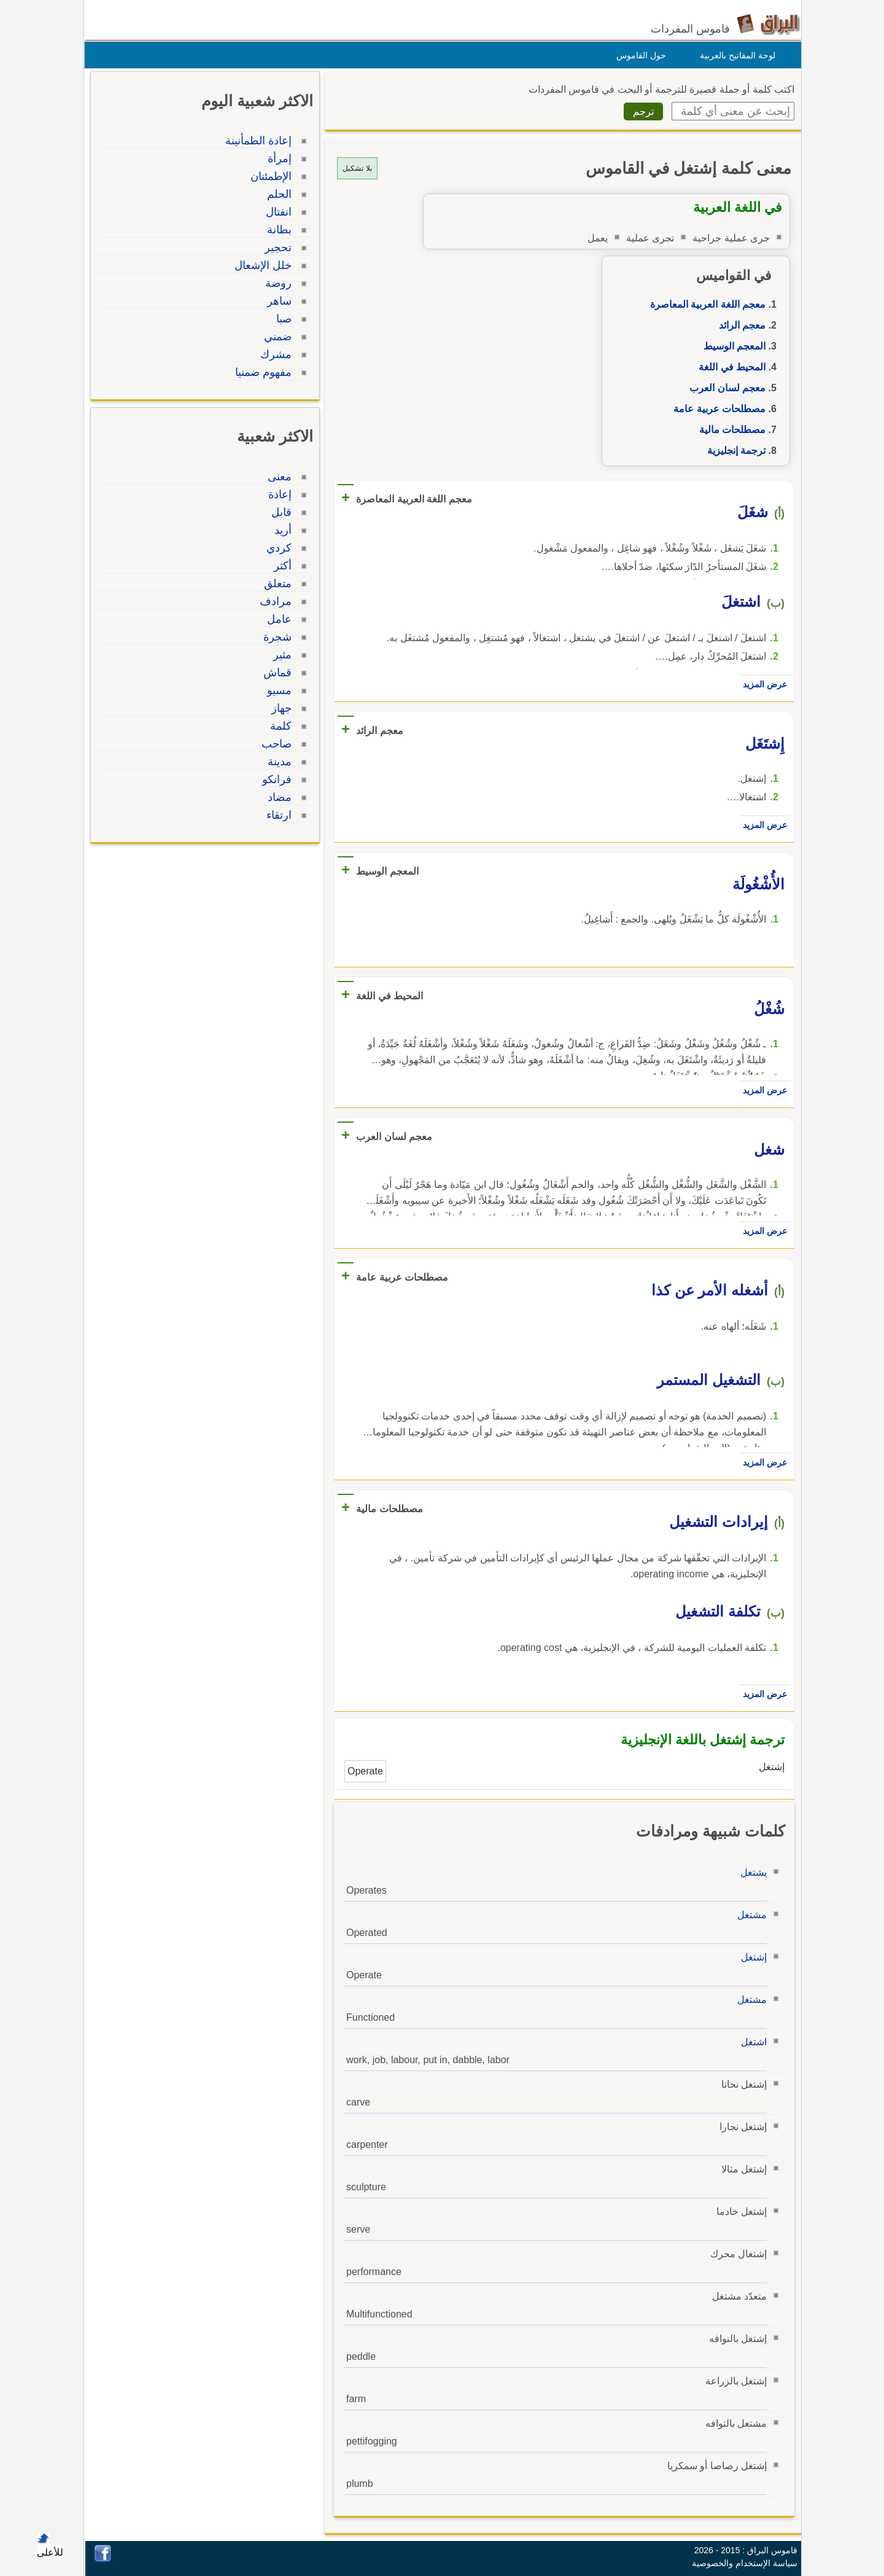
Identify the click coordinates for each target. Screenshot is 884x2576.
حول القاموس (638, 55)
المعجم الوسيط (731, 346)
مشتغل (749, 1915)
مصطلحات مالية (729, 429)
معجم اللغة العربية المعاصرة (704, 304)
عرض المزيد (762, 684)
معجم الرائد (739, 325)
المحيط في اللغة (729, 367)
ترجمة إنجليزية (733, 450)
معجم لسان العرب (724, 388)
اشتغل (751, 2042)
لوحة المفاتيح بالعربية (734, 55)
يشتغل (750, 1872)
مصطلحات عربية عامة (716, 409)
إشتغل (751, 1957)
